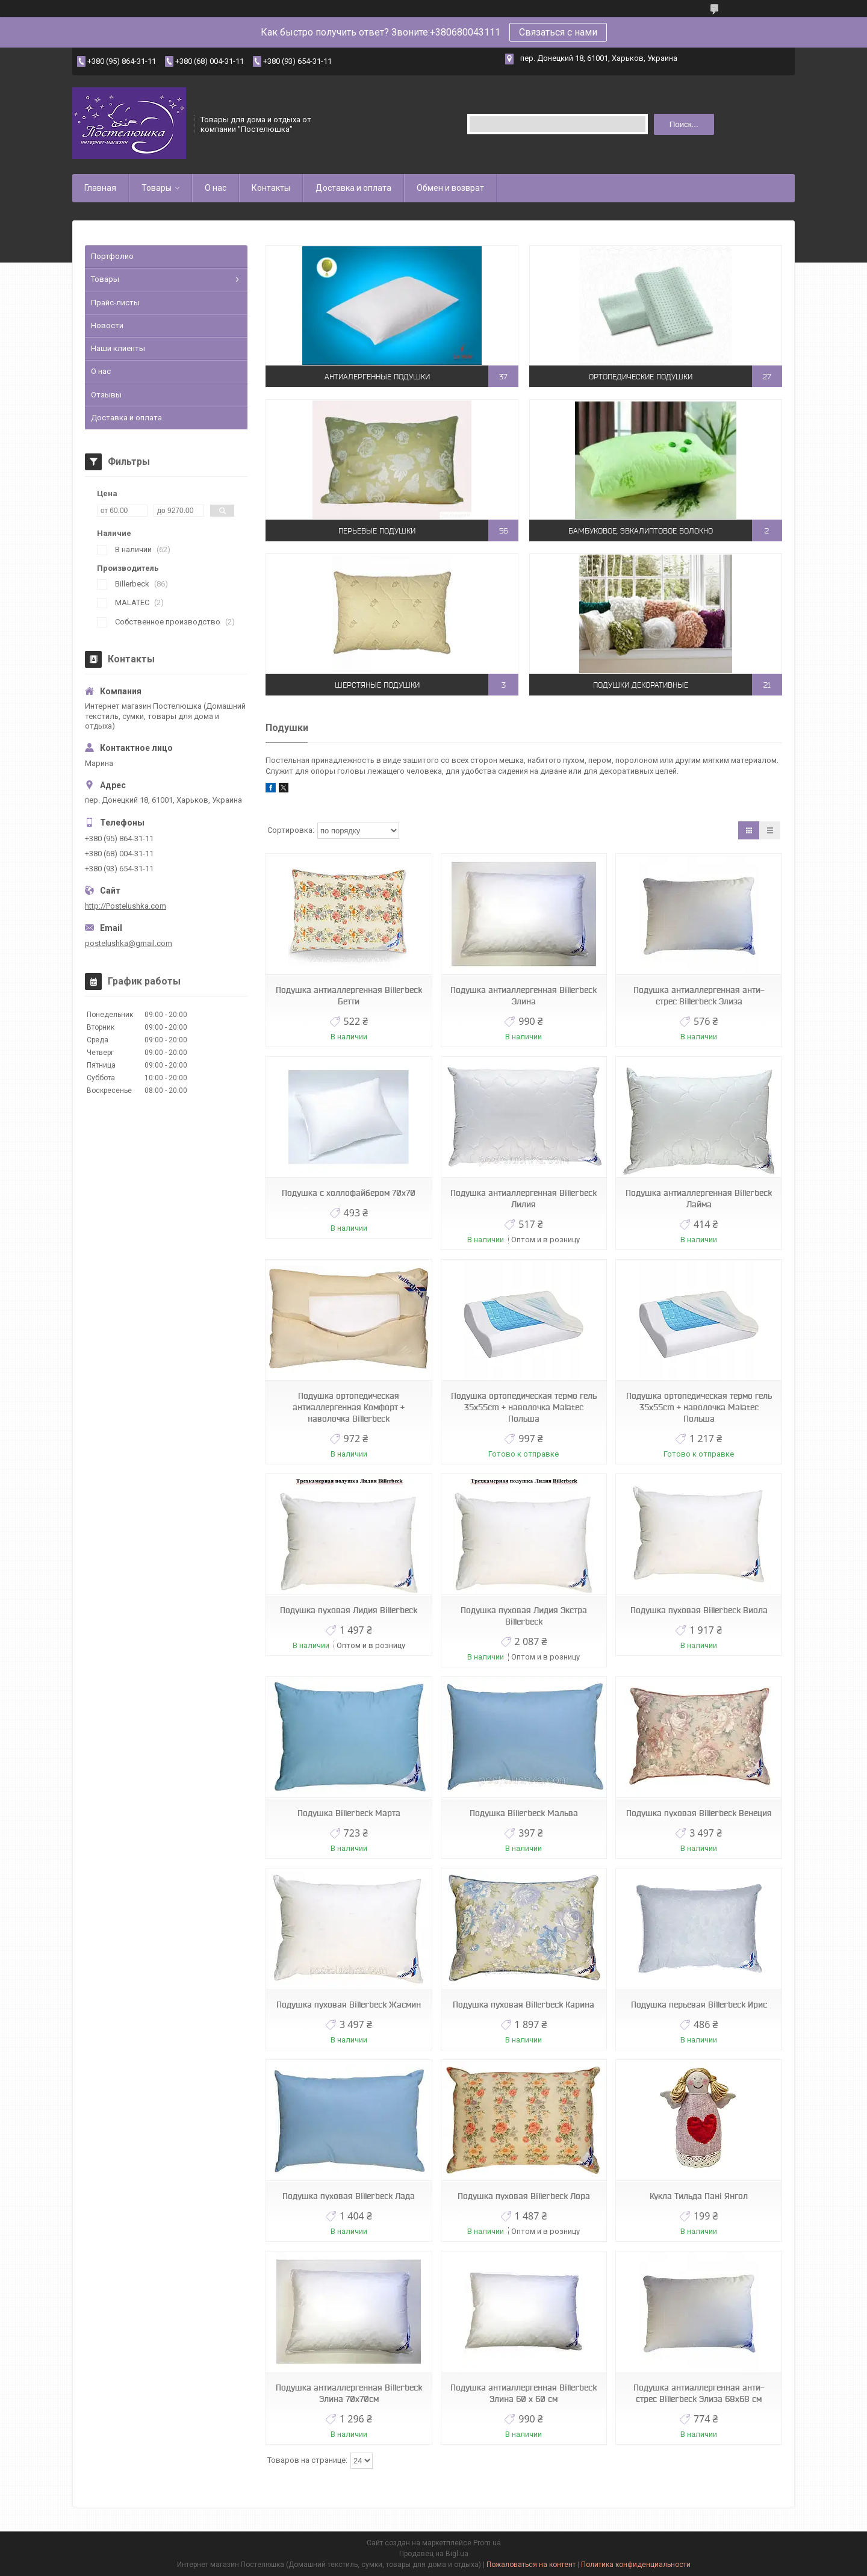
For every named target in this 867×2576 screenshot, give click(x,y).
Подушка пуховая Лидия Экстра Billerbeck (524, 1615)
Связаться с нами (558, 32)
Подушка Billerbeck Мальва (524, 1813)
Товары (156, 188)
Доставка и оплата (353, 188)
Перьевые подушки (376, 530)
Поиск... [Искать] (684, 124)
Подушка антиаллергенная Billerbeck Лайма (699, 1198)
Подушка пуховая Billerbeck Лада (348, 2196)
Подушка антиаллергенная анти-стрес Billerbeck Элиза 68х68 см (699, 2393)
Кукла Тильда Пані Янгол (699, 2196)
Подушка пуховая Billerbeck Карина (523, 2004)
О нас (215, 188)
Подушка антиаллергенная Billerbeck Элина (523, 995)
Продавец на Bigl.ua (433, 2554)
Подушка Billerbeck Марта (348, 1813)
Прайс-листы (115, 302)
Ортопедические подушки (640, 376)
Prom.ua (487, 2543)
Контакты (271, 188)
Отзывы (106, 394)
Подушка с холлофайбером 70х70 (348, 1193)
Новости (107, 325)
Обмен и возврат (450, 188)
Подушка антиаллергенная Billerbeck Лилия (523, 1198)
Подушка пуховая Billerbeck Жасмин (348, 2004)
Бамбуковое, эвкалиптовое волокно (640, 530)
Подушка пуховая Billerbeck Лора (524, 2196)
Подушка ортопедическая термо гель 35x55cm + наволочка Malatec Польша (524, 1407)
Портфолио (112, 256)
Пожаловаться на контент (531, 2564)
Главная (100, 188)
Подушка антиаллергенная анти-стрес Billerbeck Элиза (699, 995)
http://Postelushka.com (125, 905)
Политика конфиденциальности (636, 2564)
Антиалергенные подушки (377, 376)
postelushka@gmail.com (128, 943)
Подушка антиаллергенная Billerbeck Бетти (349, 995)
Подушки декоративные (640, 684)
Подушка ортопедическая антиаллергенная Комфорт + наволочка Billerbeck (349, 1407)
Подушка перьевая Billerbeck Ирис (699, 2004)
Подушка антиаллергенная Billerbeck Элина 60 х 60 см (523, 2393)
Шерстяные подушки (377, 684)
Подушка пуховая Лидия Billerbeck (348, 1610)
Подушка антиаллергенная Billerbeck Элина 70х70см (349, 2393)
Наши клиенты (118, 348)
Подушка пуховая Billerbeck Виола (699, 1610)
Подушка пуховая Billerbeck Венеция (699, 1813)
